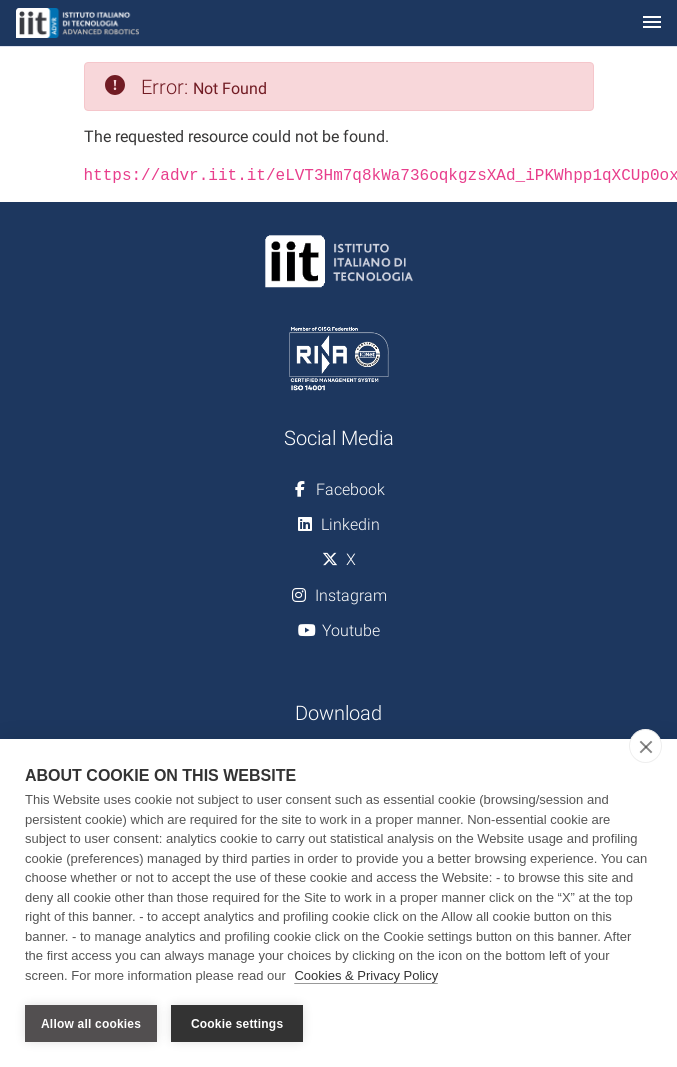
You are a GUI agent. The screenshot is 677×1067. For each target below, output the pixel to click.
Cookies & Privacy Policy (366, 975)
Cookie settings (237, 1024)
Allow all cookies (91, 1024)
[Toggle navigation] (652, 23)
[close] (645, 746)
